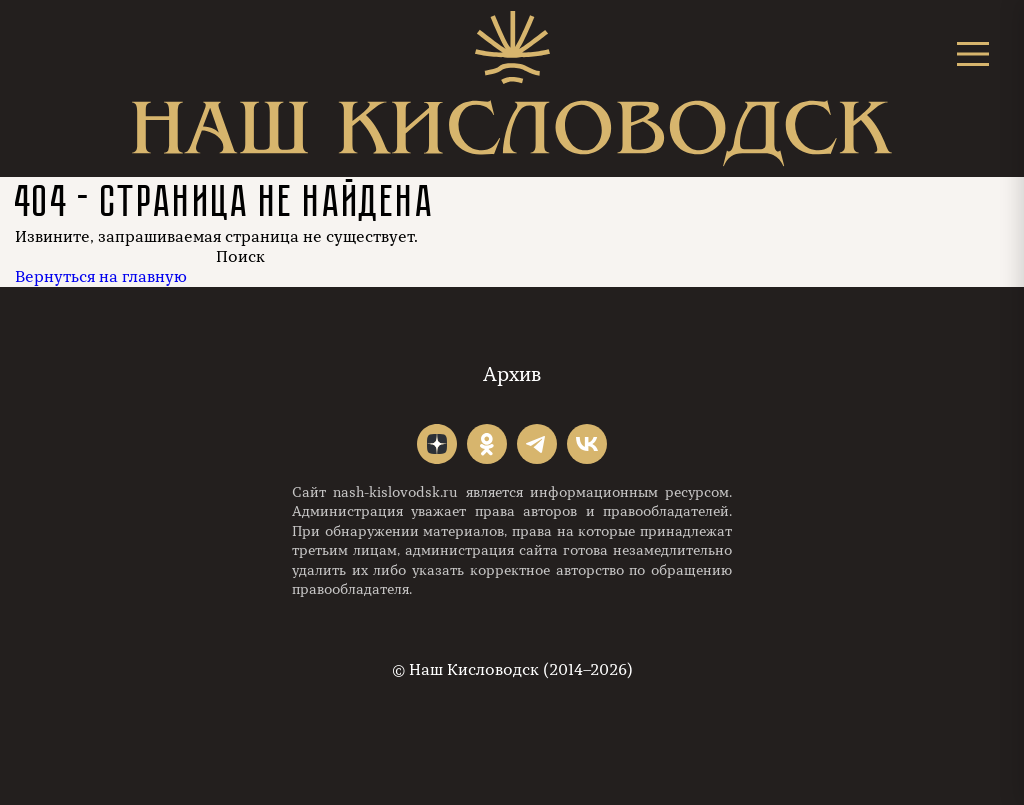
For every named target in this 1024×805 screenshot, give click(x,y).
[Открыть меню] (973, 53)
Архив (512, 374)
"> (437, 444)
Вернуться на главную (101, 277)
